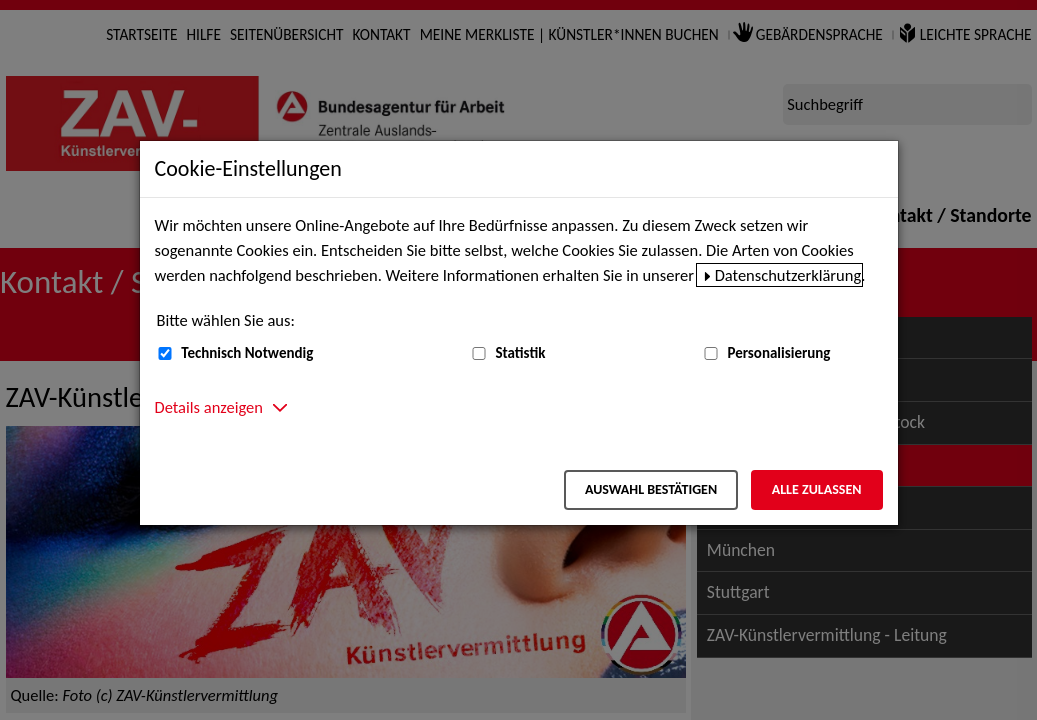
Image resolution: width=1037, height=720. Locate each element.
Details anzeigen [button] (209, 407)
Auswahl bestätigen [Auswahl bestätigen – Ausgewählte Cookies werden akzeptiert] (651, 489)
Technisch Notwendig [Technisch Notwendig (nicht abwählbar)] (247, 353)
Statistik (520, 353)
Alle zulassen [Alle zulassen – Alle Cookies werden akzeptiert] (817, 489)
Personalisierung (778, 353)
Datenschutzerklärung (788, 275)
